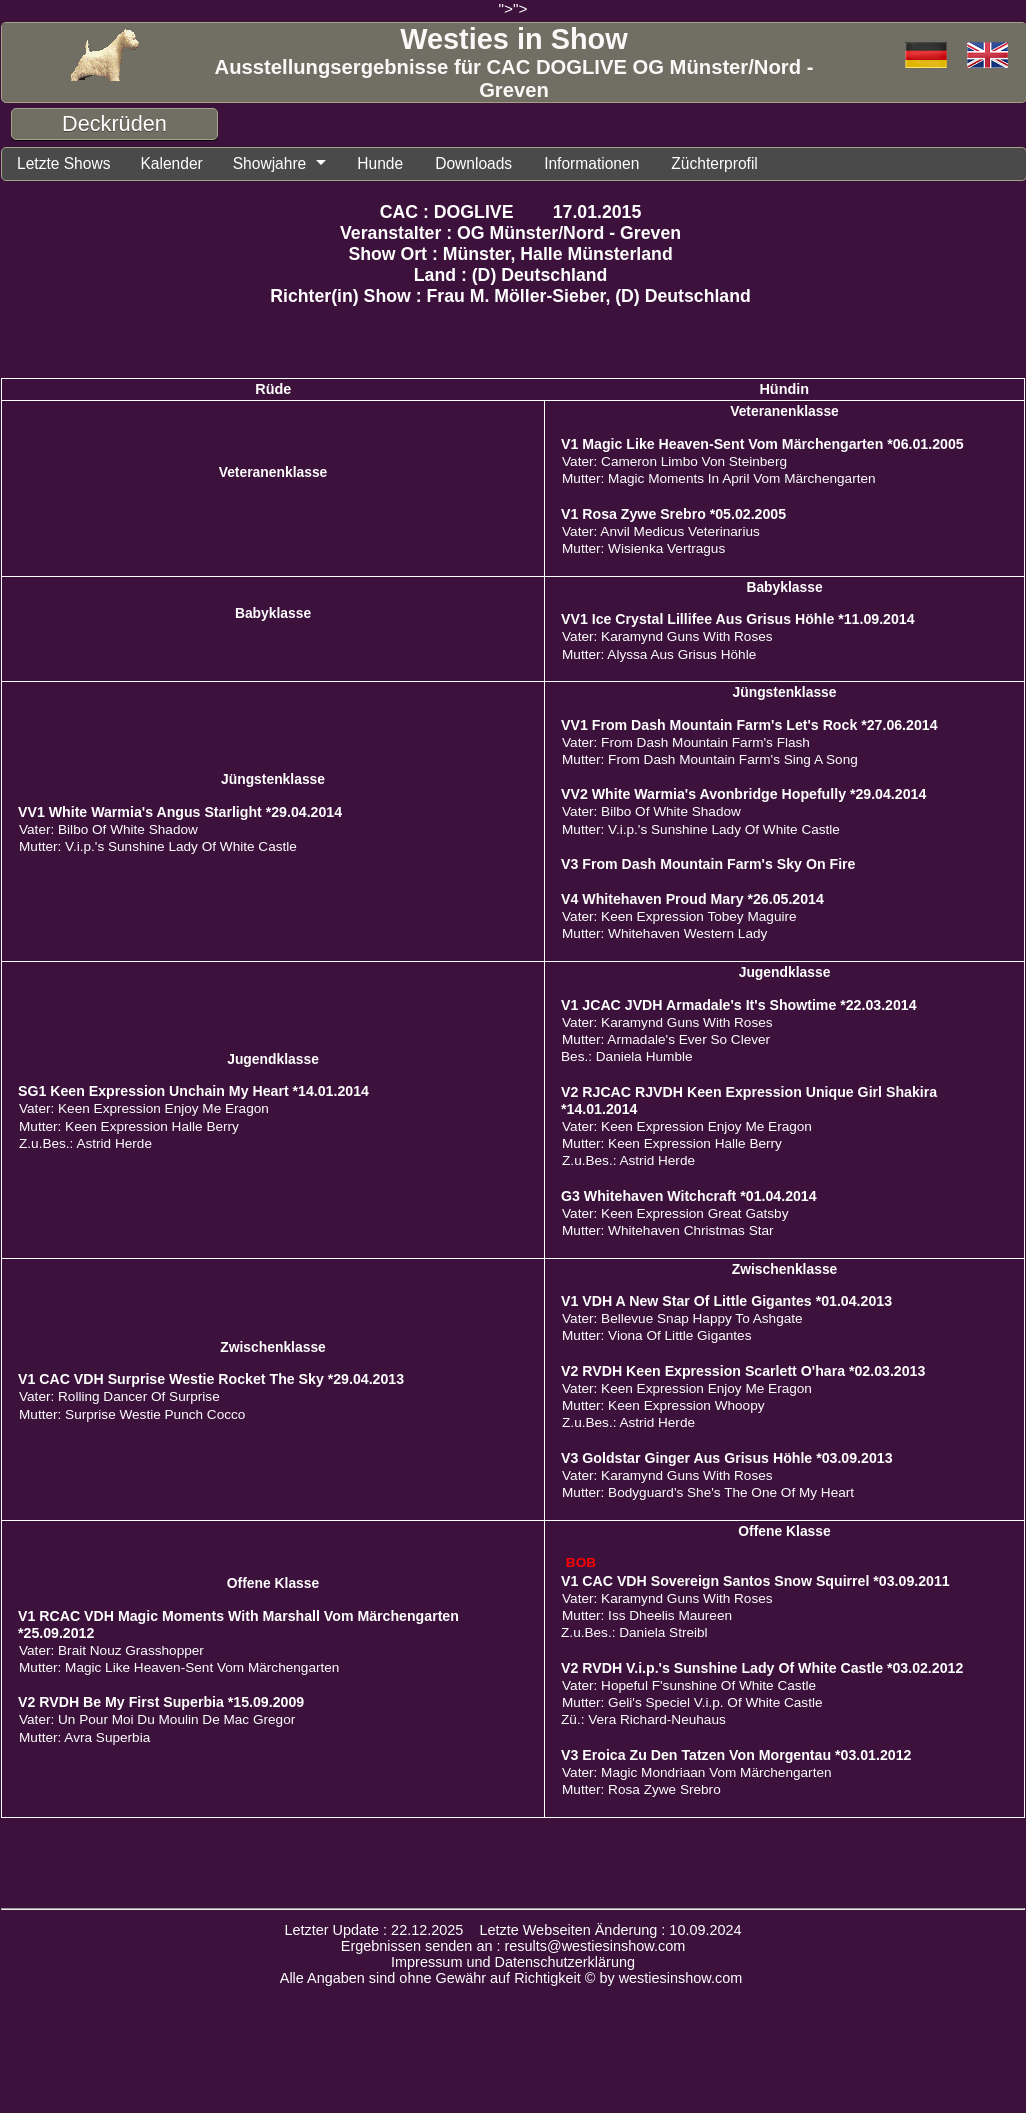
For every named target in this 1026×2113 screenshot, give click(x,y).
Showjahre (291, 165)
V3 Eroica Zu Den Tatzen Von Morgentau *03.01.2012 (736, 1758)
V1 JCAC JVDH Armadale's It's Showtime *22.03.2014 (739, 1008)
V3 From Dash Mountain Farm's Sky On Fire (708, 867)
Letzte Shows (69, 165)
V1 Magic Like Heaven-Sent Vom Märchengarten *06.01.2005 (762, 447)
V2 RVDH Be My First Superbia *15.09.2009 (161, 1705)
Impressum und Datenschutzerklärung (513, 1965)
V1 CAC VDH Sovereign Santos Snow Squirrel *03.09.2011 (755, 1584)
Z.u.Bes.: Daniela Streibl (634, 1635)
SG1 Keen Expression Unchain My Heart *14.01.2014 (193, 1094)
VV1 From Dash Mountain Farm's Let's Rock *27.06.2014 (749, 728)
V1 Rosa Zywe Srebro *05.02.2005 (673, 517)
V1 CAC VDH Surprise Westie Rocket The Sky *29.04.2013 (211, 1382)
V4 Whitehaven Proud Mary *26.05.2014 (692, 902)
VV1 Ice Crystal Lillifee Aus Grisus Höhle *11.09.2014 (738, 622)
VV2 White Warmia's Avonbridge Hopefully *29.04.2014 (743, 797)
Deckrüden (114, 123)
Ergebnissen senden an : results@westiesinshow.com (513, 1949)
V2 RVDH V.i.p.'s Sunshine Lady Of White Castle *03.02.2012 (762, 1671)
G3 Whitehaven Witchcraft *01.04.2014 (689, 1199)
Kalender (185, 165)
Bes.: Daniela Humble (626, 1059)
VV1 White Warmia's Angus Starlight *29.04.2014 (180, 815)
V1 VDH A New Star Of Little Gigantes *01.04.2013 (726, 1304)
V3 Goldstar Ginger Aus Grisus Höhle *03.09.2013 (727, 1461)
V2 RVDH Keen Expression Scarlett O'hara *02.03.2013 (743, 1374)
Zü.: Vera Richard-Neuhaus (643, 1722)
